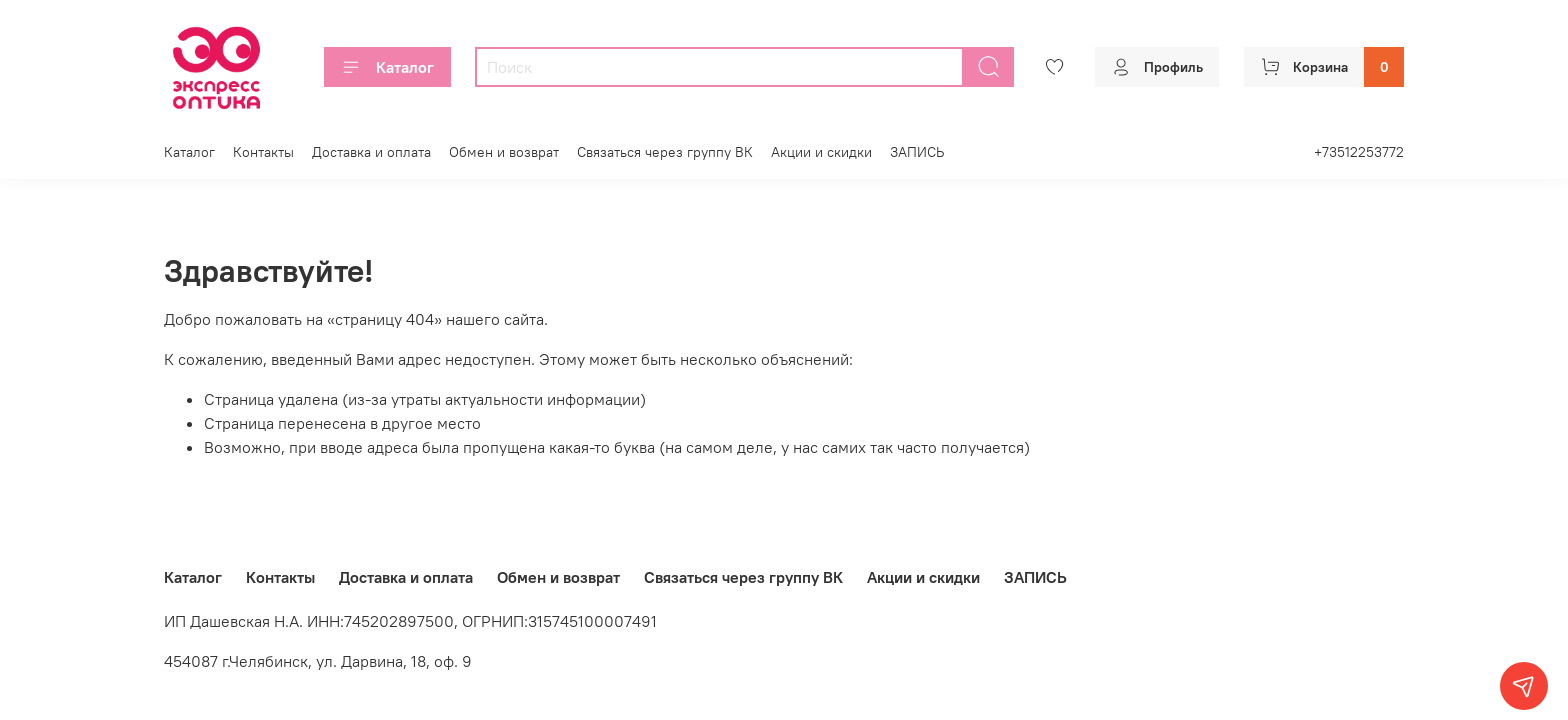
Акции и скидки (821, 152)
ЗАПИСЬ (917, 152)
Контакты (263, 152)
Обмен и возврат (504, 152)
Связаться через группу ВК (665, 152)
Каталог (387, 67)
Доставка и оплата (371, 152)
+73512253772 (1359, 152)
